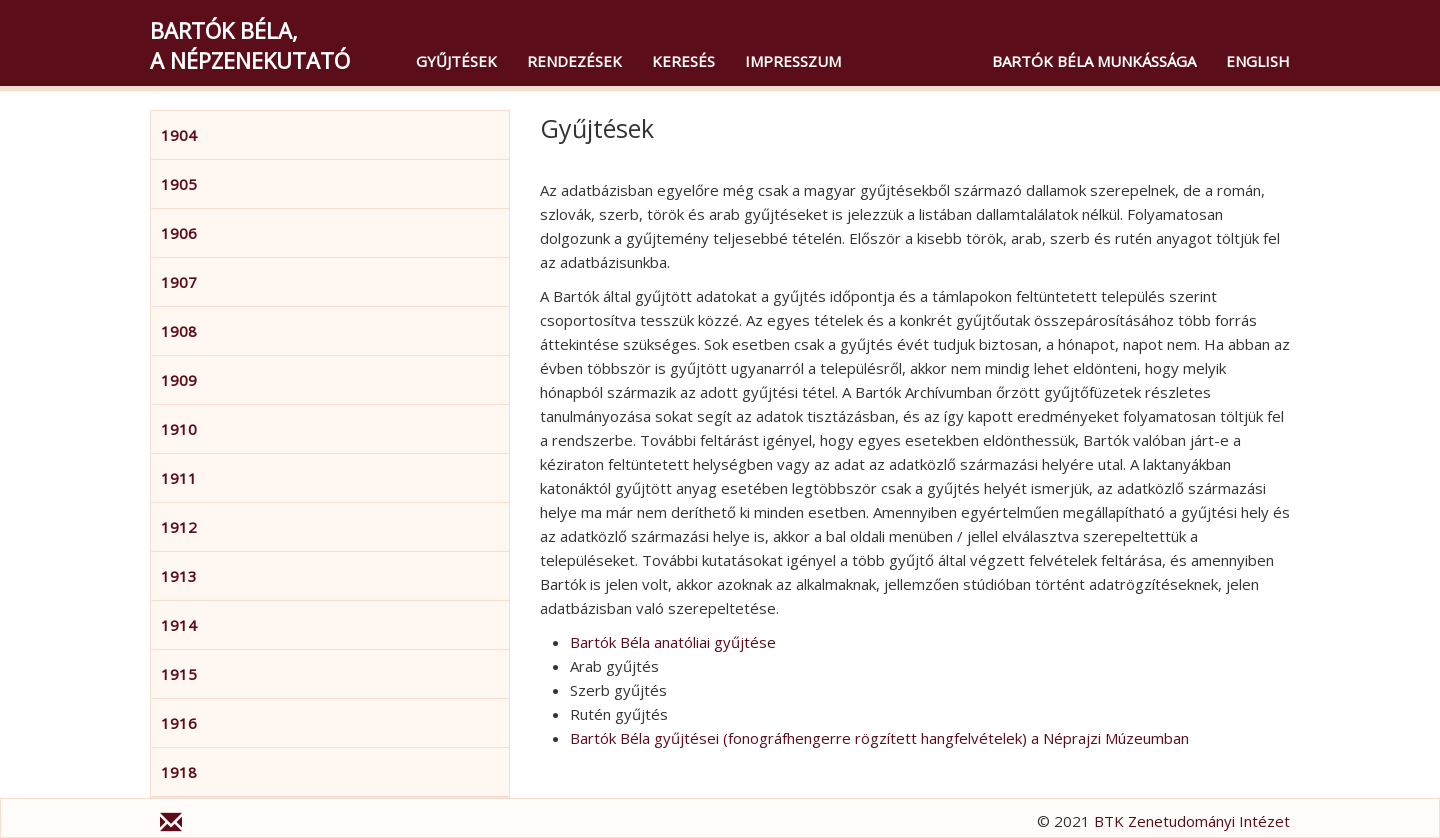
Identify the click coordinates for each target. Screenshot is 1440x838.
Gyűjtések (456, 61)
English (1258, 61)
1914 (179, 625)
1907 (179, 282)
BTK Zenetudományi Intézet (1192, 821)
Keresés (683, 61)
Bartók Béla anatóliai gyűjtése (673, 642)
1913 (179, 576)
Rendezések (574, 61)
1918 (179, 772)
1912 (179, 527)
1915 (179, 674)
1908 (179, 331)
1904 (179, 135)
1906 (179, 233)
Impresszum (793, 61)
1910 (179, 429)
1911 (179, 478)
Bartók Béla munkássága (1094, 61)
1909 (179, 380)
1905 (179, 184)
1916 (179, 723)
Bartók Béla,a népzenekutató (250, 45)
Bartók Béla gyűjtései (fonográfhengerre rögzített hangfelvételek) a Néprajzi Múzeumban (879, 738)
